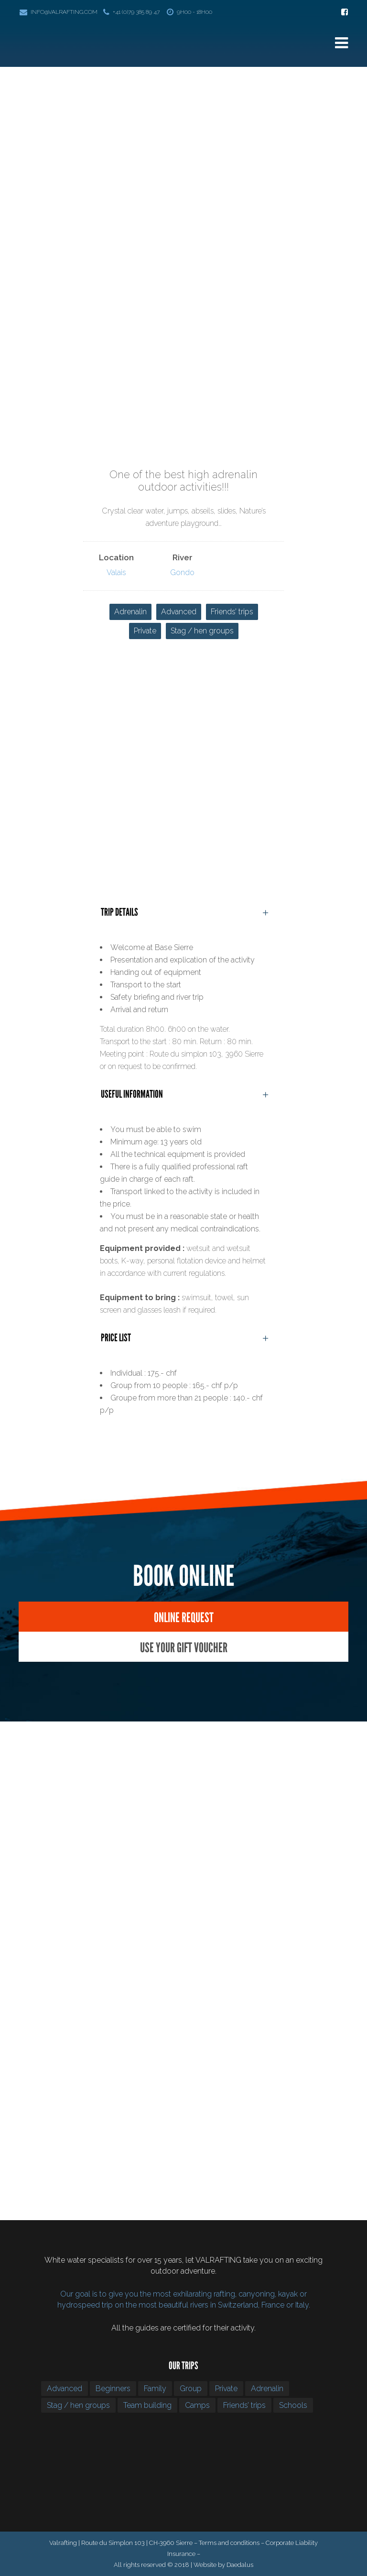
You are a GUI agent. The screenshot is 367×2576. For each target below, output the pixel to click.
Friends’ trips (232, 611)
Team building (147, 2405)
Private (145, 630)
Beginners (113, 2388)
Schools (293, 2405)
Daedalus (240, 2564)
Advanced (178, 611)
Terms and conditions (229, 2542)
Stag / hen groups (202, 630)
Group (191, 2388)
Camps (197, 2405)
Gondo (182, 572)
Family (155, 2388)
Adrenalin (130, 611)
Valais (116, 572)
